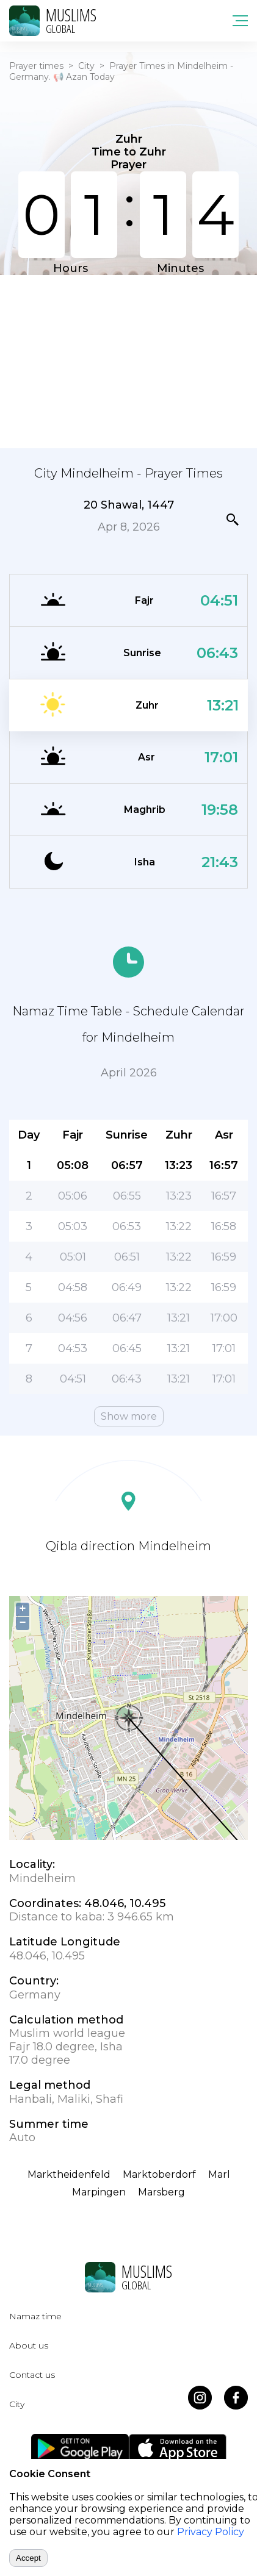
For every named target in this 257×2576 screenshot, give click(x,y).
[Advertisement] (128, 360)
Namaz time (35, 2316)
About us (28, 2345)
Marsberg (161, 2192)
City (86, 65)
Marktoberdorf (159, 2174)
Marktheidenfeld (68, 2174)
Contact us (32, 2374)
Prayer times (36, 65)
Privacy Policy (210, 2532)
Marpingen (99, 2192)
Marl (219, 2174)
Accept (28, 2558)
